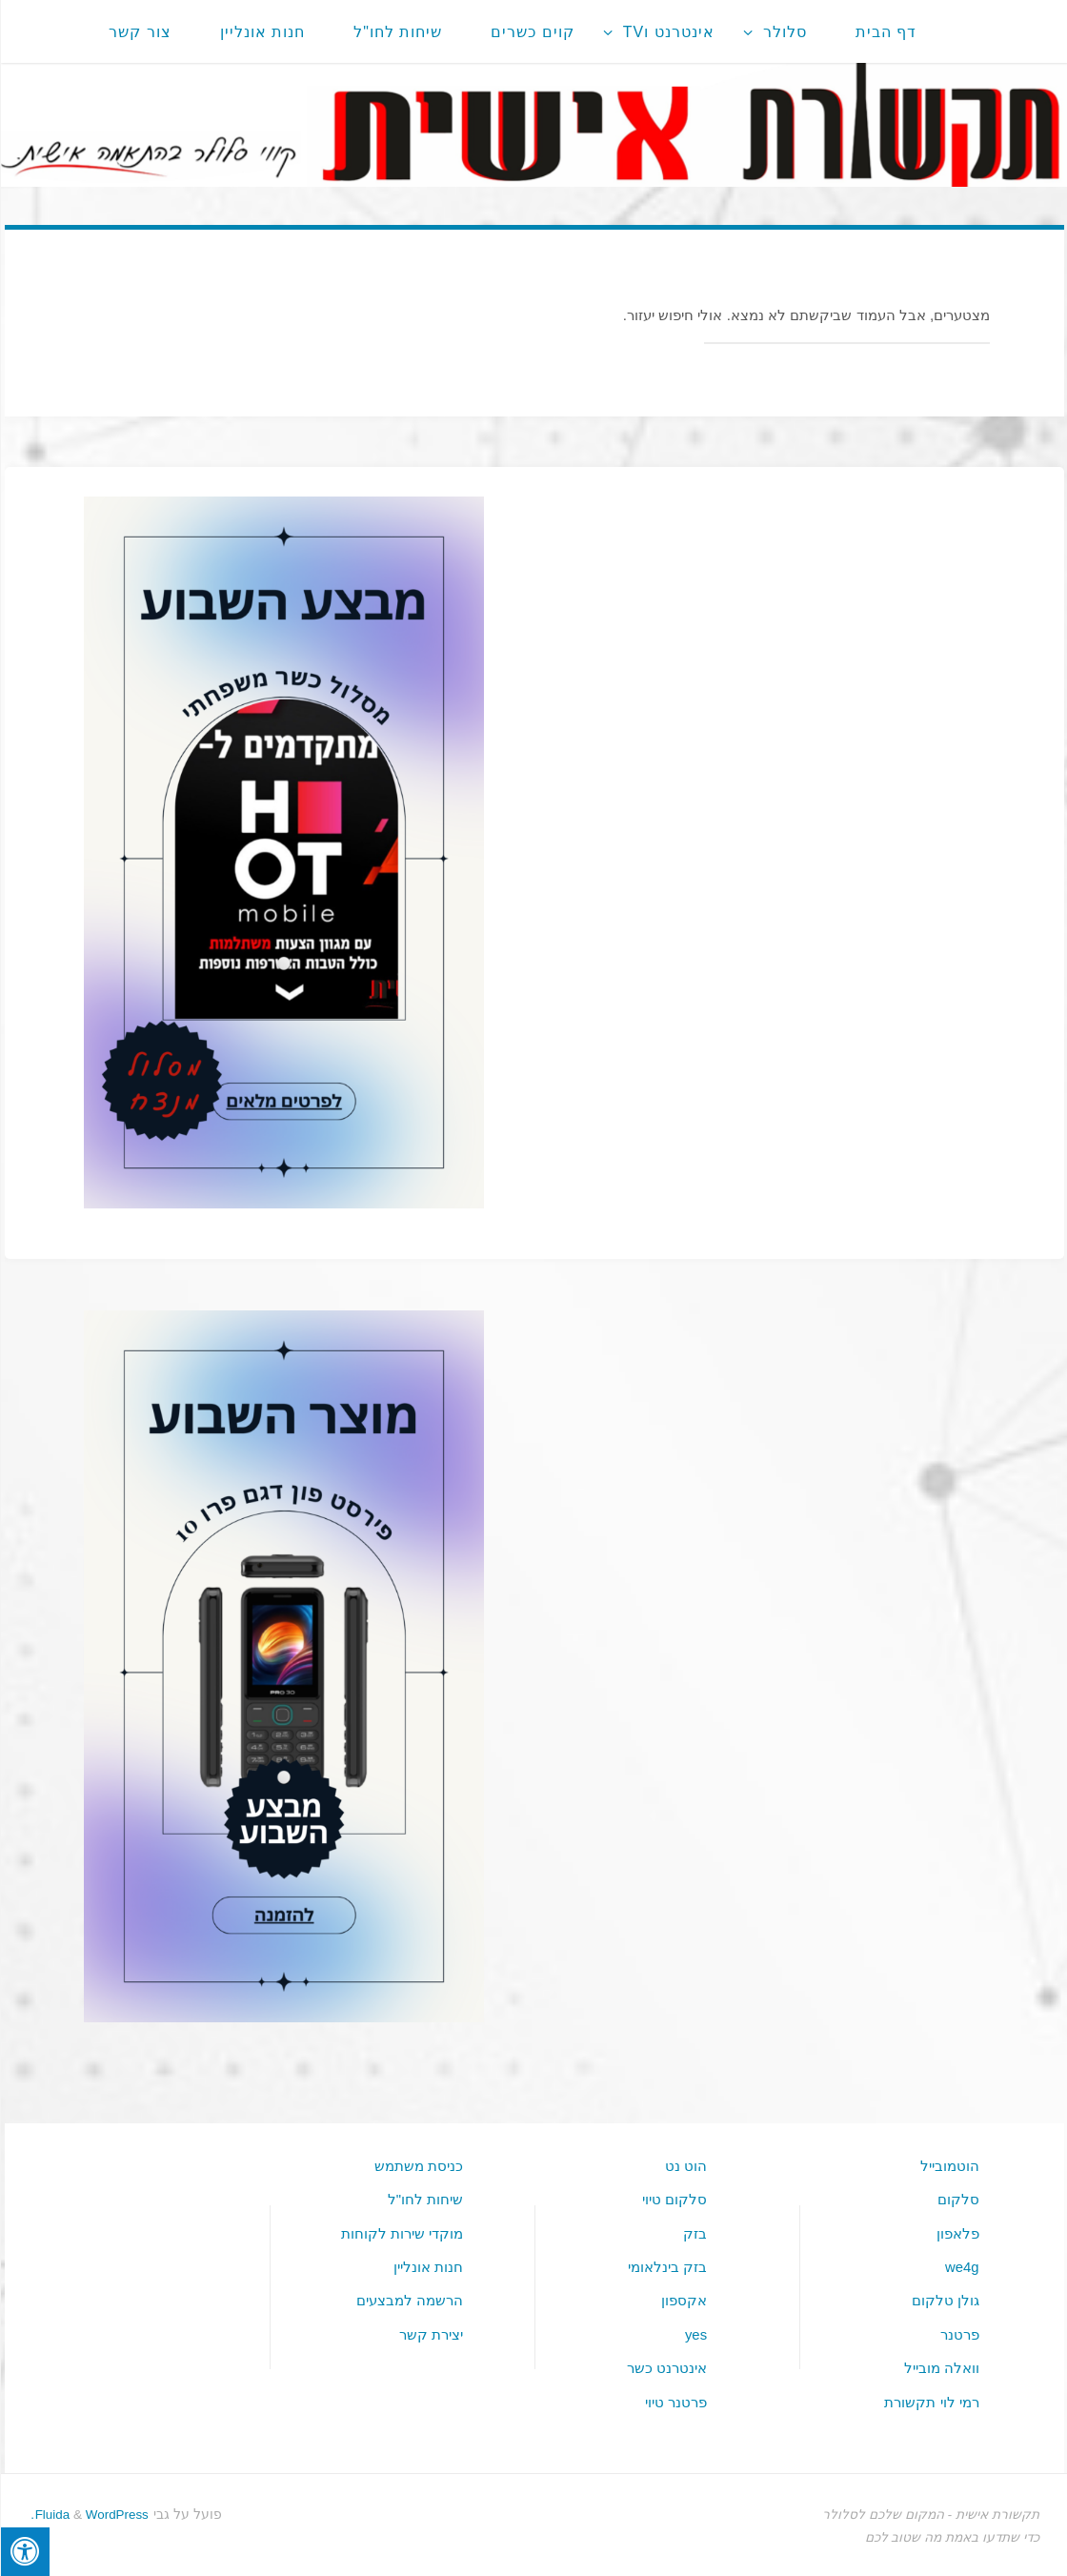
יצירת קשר (430, 2332)
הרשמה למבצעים (408, 2299)
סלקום (957, 2199)
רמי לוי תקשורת (930, 2398)
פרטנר (958, 2332)
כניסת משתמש (417, 2166)
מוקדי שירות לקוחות (401, 2232)
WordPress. (88, 2511)
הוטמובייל (948, 2166)
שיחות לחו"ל (425, 2199)
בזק (694, 2232)
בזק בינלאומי (666, 2266)
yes (694, 2332)
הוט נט (685, 2166)
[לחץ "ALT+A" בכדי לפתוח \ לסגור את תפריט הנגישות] (24, 2551)
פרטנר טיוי (675, 2398)
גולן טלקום (944, 2299)
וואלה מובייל (940, 2366)
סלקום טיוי (673, 2199)
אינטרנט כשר (666, 2366)
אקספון (683, 2299)
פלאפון (957, 2232)
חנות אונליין (427, 2266)
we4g (960, 2266)
